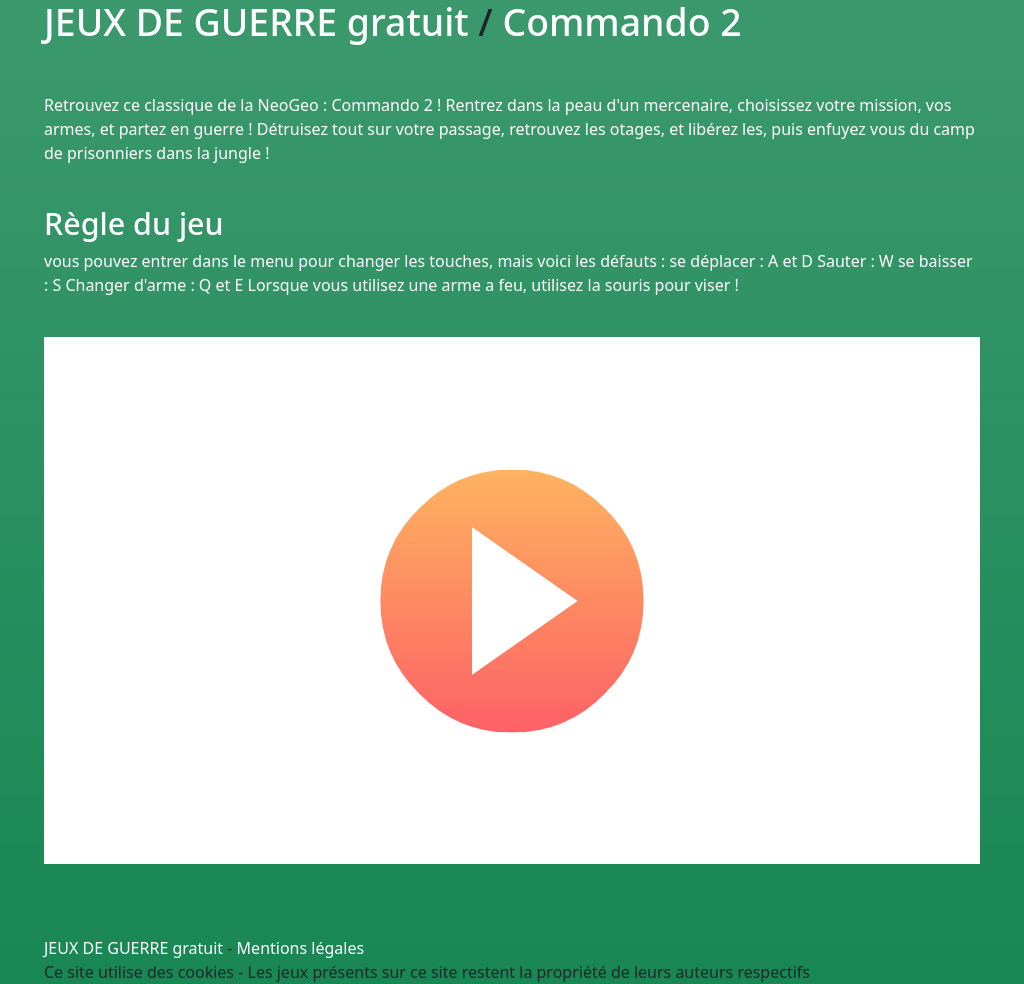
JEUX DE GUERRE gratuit (133, 948)
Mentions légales (301, 948)
